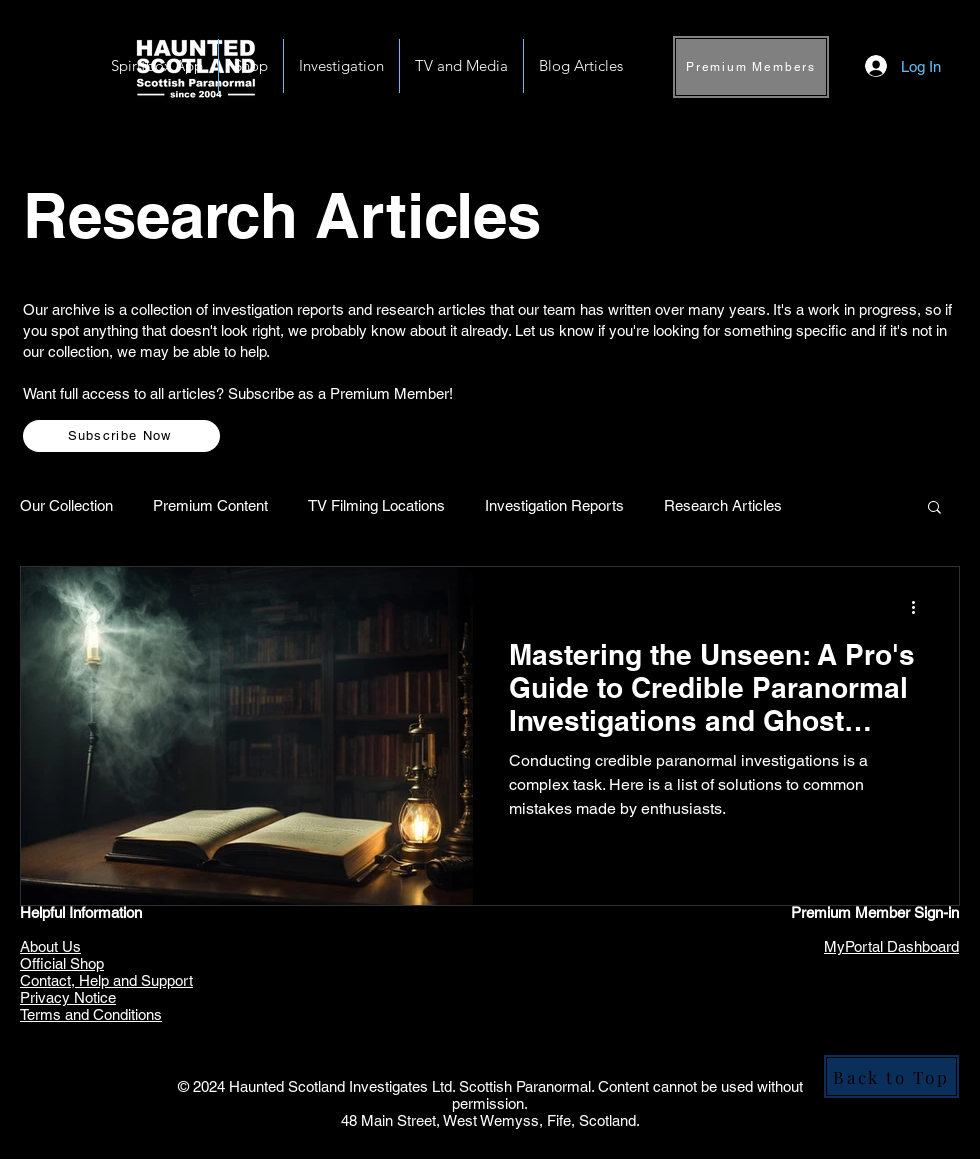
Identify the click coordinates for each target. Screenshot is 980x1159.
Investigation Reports (554, 505)
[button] (341, 66)
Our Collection (66, 505)
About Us (50, 946)
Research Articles (723, 505)
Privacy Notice (68, 997)
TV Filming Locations (376, 505)
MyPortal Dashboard (891, 946)
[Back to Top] (891, 1076)
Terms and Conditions (91, 1014)
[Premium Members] (751, 67)
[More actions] (920, 608)
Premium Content (210, 505)
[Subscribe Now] (121, 436)
